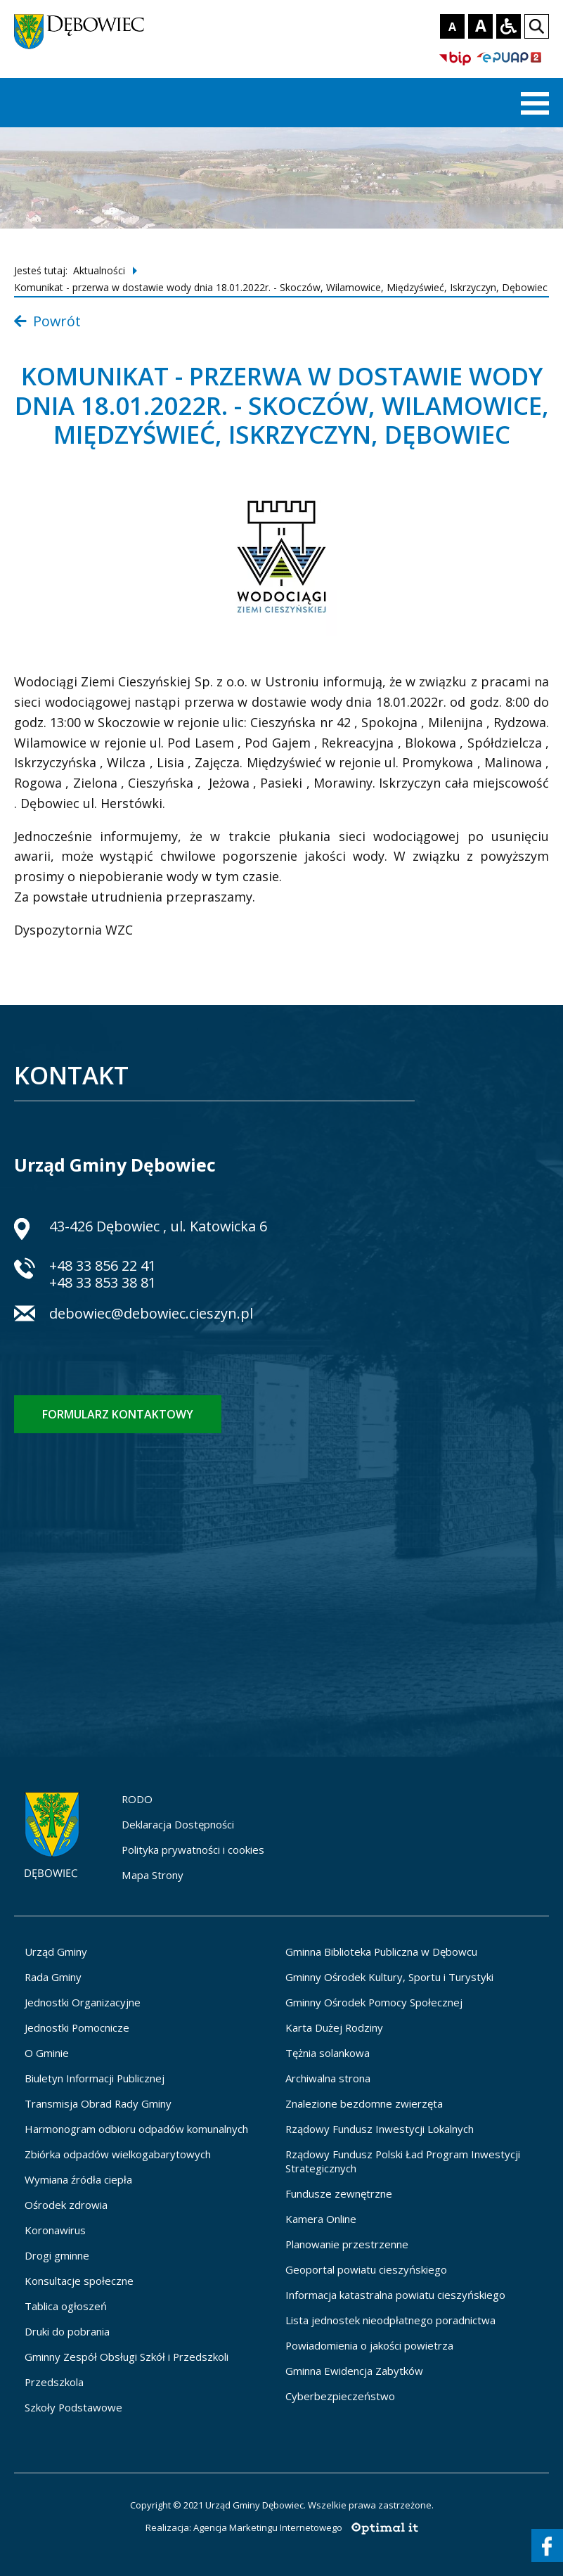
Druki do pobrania (67, 2331)
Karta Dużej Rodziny (334, 2027)
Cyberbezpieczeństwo (340, 2396)
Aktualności (99, 270)
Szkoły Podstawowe (73, 2407)
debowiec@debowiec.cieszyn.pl (151, 1315)
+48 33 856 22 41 (102, 1265)
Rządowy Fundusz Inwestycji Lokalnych (379, 2129)
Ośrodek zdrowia (66, 2205)
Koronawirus (55, 2230)
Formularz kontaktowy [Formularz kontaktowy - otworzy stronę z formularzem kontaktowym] (117, 1414)
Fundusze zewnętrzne (338, 2193)
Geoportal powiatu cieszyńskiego (366, 2269)
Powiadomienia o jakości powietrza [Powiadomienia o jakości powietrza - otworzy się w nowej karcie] (369, 2345)
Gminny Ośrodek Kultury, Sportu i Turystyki (389, 1977)
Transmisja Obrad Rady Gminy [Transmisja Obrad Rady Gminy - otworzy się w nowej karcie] (98, 2103)
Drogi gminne (57, 2255)
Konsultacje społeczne (79, 2281)
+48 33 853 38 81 (102, 1282)
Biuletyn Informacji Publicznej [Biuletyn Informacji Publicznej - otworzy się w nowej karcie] (94, 2078)
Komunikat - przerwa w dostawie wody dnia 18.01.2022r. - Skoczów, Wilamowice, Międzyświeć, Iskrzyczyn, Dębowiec (281, 287)
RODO (137, 1799)
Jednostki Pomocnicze (77, 2027)
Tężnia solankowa (327, 2053)
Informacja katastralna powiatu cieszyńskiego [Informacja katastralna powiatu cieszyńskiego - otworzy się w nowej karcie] (395, 2295)
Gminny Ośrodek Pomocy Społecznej (373, 2002)
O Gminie (47, 2053)
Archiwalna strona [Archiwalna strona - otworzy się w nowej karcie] (327, 2078)
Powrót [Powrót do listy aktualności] (47, 321)
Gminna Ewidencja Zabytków (354, 2371)
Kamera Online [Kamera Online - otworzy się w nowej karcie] (320, 2219)
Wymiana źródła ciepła (78, 2179)
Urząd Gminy (56, 1951)
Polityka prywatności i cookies (193, 1850)
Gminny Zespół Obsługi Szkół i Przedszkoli (126, 2357)
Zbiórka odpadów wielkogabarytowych (118, 2154)
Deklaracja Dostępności (178, 1824)
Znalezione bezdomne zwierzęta (364, 2103)
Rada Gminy (53, 1977)
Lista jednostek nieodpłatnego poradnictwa (390, 2320)
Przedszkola (54, 2382)
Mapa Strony (152, 1875)
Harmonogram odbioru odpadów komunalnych (136, 2129)
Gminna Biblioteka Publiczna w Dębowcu (381, 1951)
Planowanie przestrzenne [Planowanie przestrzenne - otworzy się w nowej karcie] (346, 2244)
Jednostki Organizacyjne (83, 2002)
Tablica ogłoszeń (66, 2306)
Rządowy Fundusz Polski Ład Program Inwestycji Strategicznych (402, 2161)
